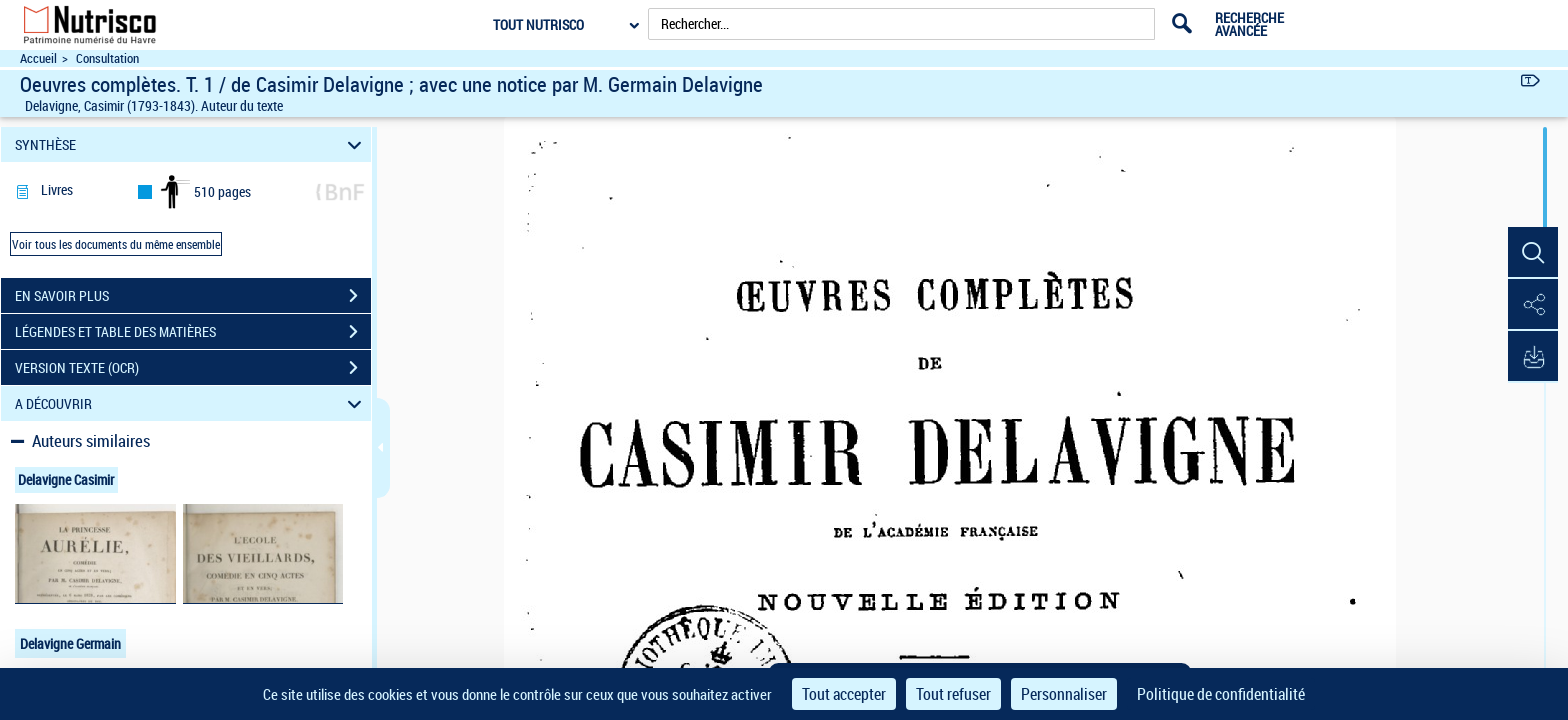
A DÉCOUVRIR (191, 403)
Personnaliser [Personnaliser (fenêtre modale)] (1064, 694)
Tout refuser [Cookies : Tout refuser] (953, 694)
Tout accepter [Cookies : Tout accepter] (844, 694)
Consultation (107, 58)
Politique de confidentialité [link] (1221, 694)
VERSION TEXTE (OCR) (193, 368)
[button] (1533, 253)
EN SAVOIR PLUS (193, 296)
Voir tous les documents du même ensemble (116, 244)
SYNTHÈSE (191, 144)
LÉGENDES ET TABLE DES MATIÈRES (193, 332)
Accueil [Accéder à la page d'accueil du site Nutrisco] (38, 58)
